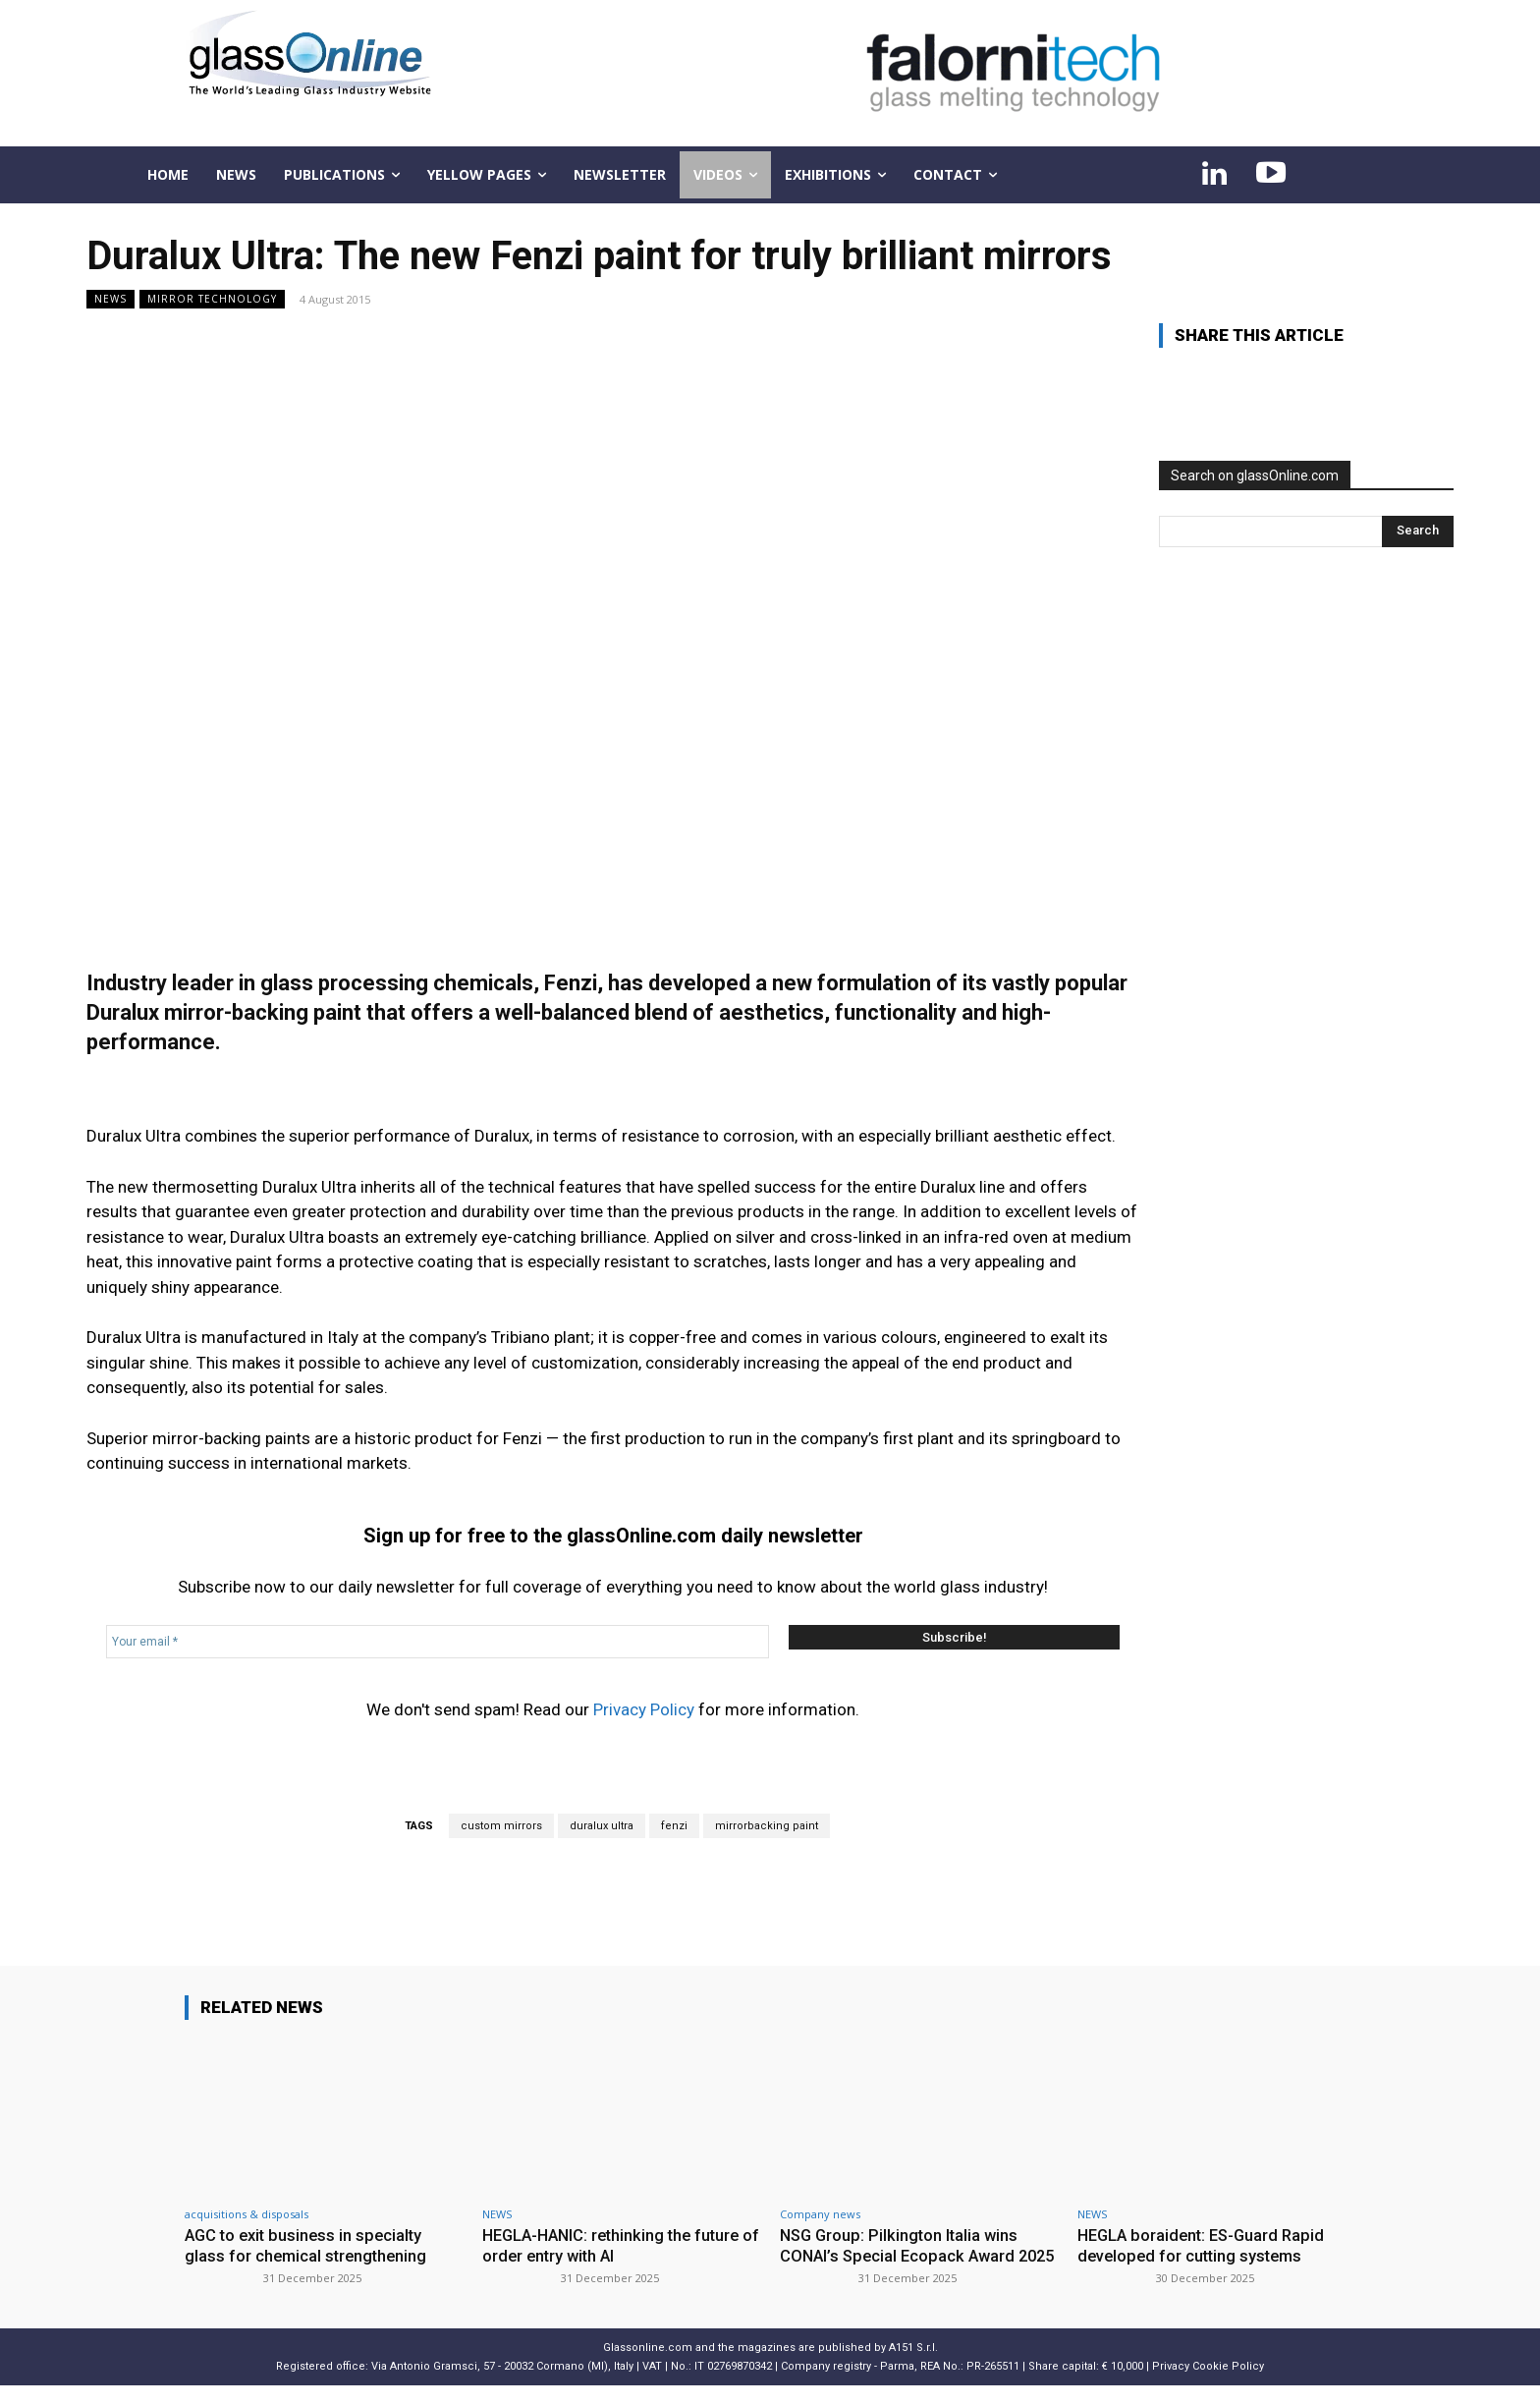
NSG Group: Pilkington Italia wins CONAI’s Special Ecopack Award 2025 (902, 2255)
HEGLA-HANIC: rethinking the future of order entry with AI (616, 2245)
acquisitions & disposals (246, 2214)
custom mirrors (501, 1825)
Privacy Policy (643, 1709)
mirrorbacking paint (766, 1825)
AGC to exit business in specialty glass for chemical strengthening (308, 2245)
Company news (820, 2214)
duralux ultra (601, 1825)
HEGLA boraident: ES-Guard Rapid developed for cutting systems (1205, 2245)
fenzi (674, 1825)
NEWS (110, 299)
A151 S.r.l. (913, 2366)
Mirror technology (212, 299)
